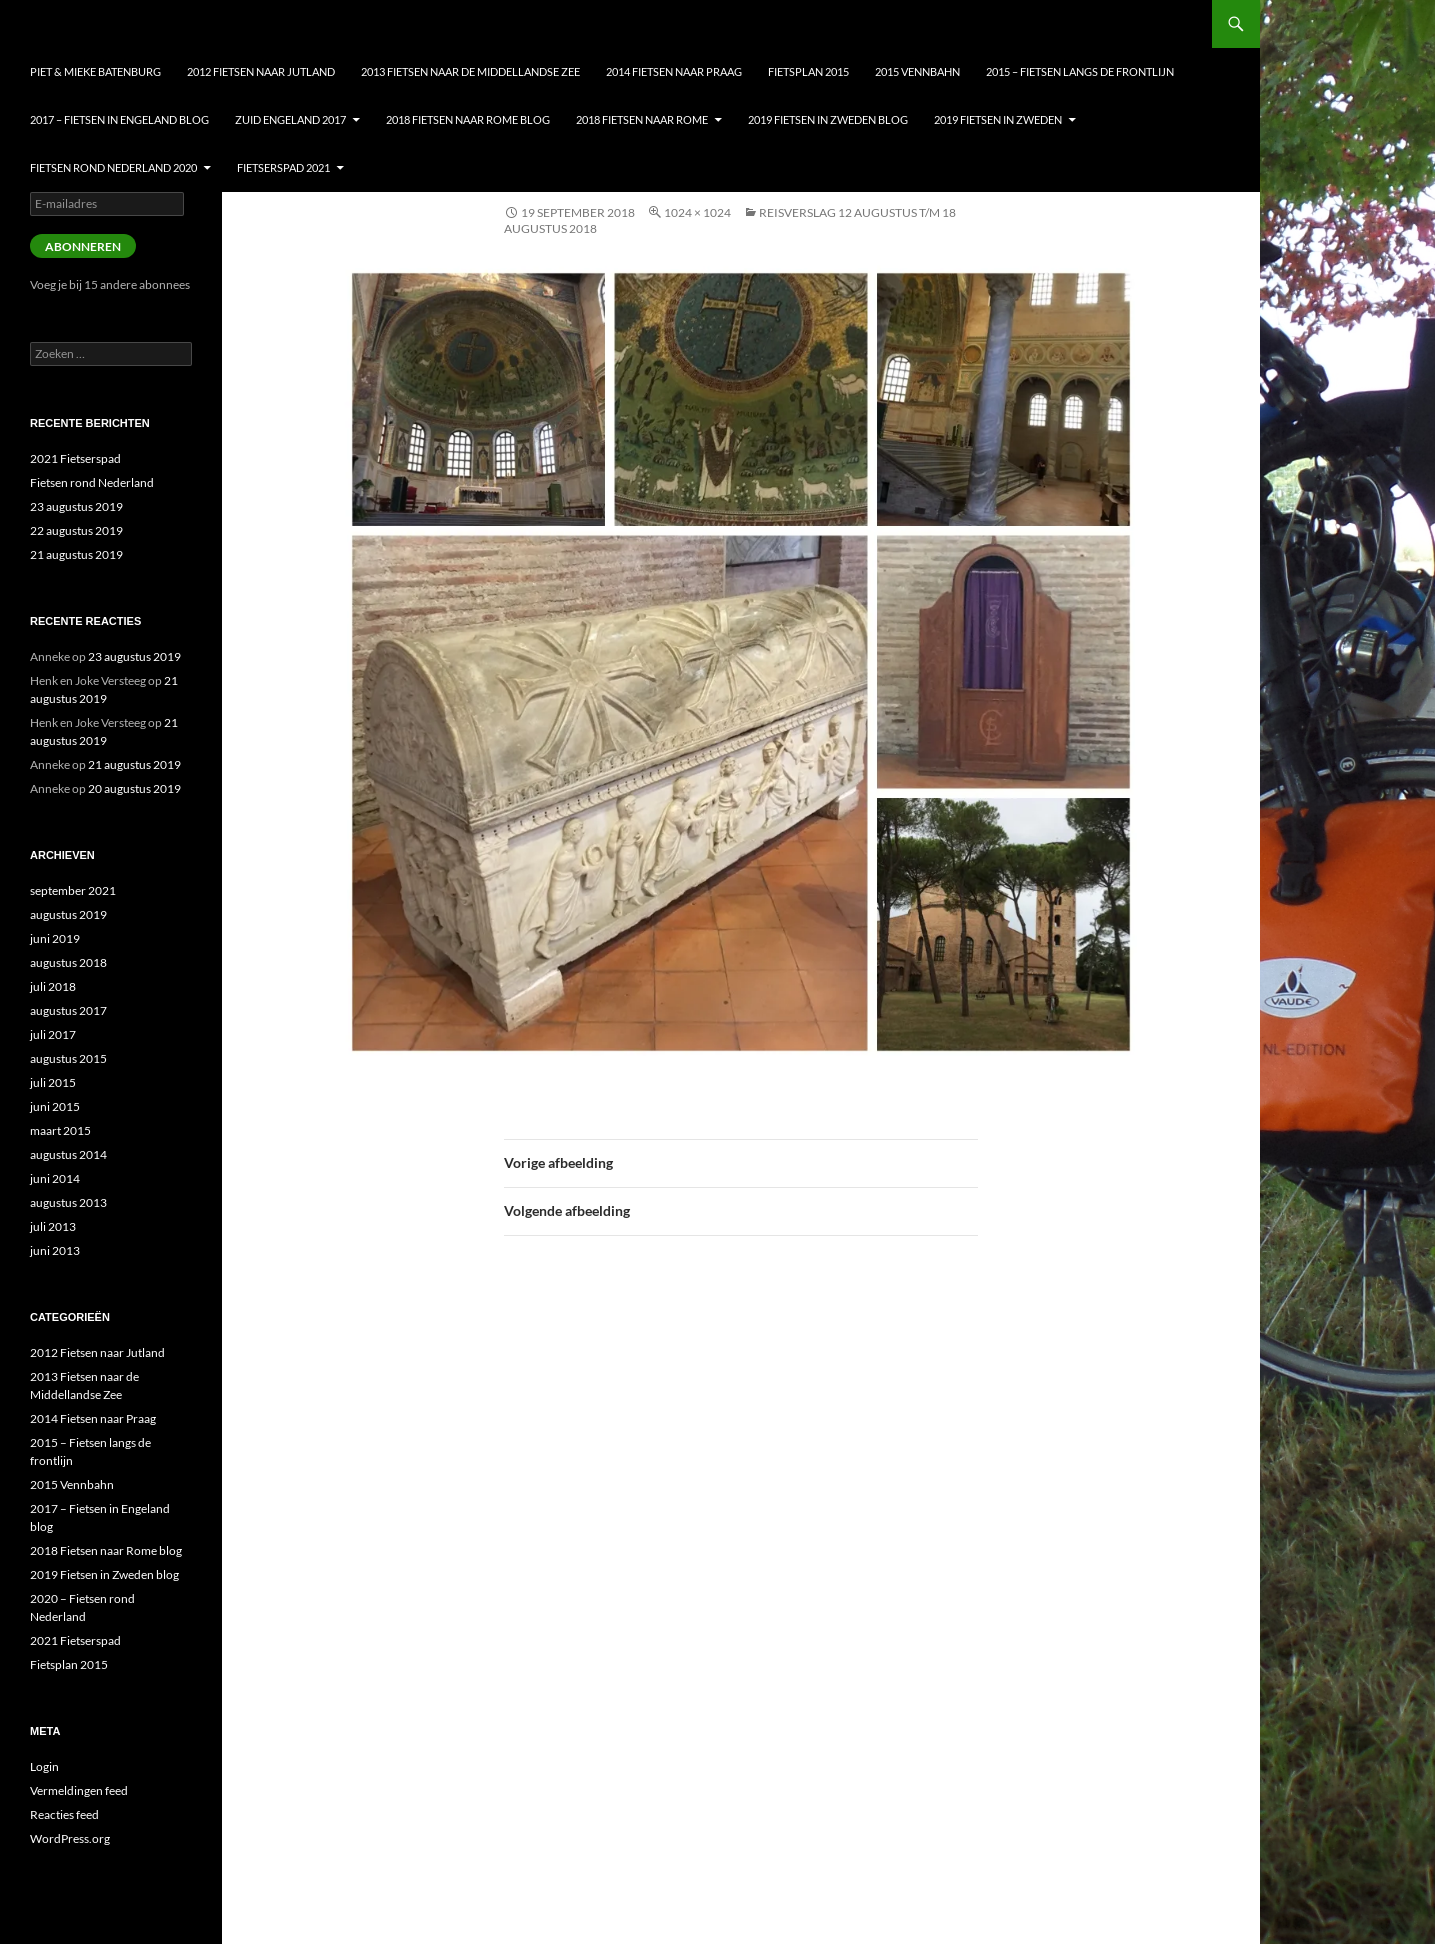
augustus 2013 (68, 1202)
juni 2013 (55, 1250)
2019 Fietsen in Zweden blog (828, 119)
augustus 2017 (68, 1010)
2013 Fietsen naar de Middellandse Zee (470, 71)
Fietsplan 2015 (808, 71)
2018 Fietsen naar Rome (642, 119)
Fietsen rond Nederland (92, 482)
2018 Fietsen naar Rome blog (468, 119)
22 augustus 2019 (76, 530)
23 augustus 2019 (76, 506)
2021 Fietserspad (75, 458)
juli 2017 (53, 1034)
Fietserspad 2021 (283, 167)
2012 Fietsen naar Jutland (261, 71)
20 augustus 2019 (134, 788)
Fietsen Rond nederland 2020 (113, 167)
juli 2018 (53, 986)
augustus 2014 (68, 1154)
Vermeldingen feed (79, 1790)
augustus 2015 (68, 1058)
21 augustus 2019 (76, 554)
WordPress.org (70, 1838)
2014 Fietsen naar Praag (674, 71)
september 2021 (73, 890)
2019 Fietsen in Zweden (998, 119)
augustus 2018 (68, 962)
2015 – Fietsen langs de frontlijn (1080, 71)
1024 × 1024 (697, 212)
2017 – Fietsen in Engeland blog (119, 119)
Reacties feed (64, 1814)
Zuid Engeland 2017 (290, 119)
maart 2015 (60, 1130)
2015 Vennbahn (917, 71)
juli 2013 (53, 1226)
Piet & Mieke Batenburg (95, 71)
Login (44, 1766)
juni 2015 (55, 1106)
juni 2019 (55, 938)
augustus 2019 (68, 914)
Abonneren (83, 246)
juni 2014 (55, 1178)
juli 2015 (53, 1082)
